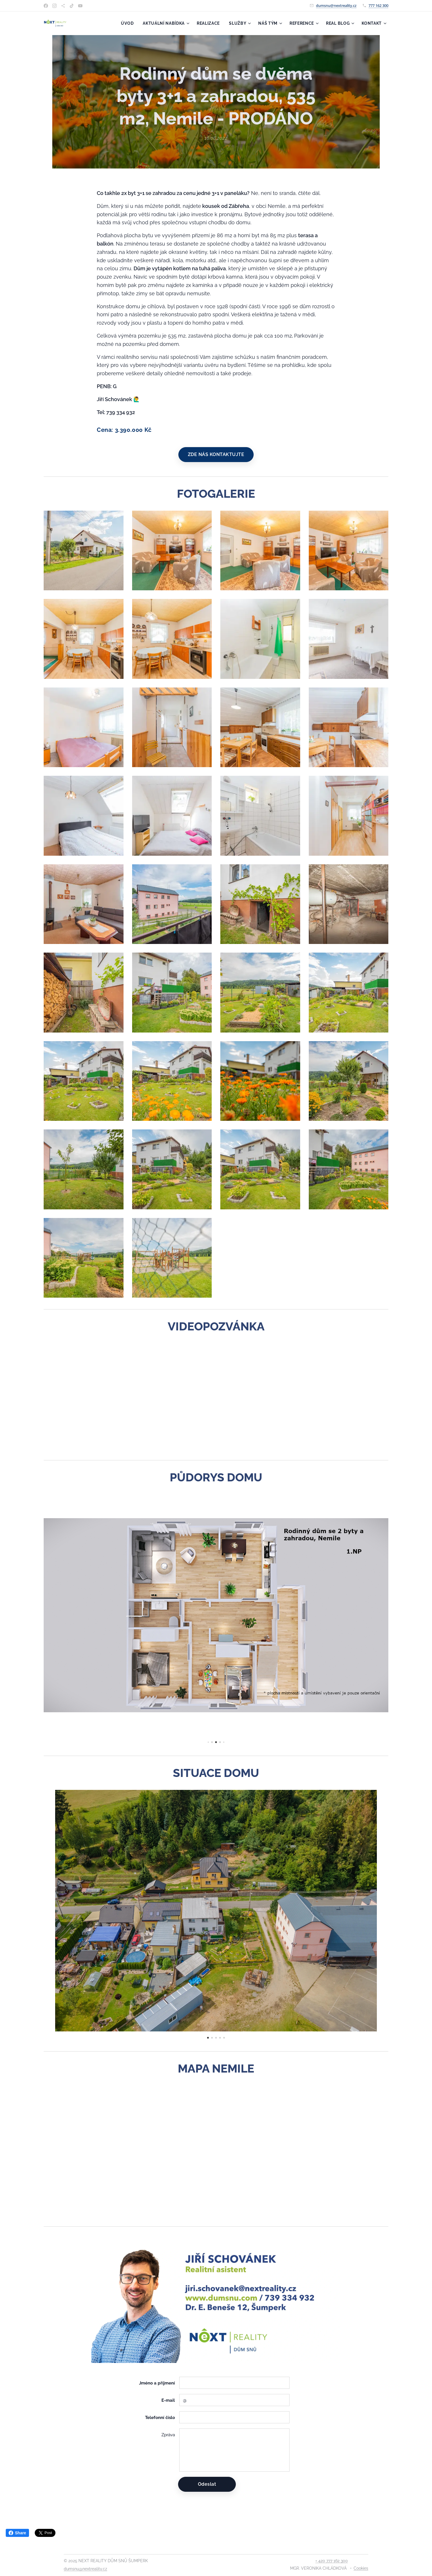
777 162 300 (378, 5)
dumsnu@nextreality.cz (336, 5)
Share (17, 2533)
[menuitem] (128, 23)
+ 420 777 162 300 (331, 2560)
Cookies (361, 2568)
